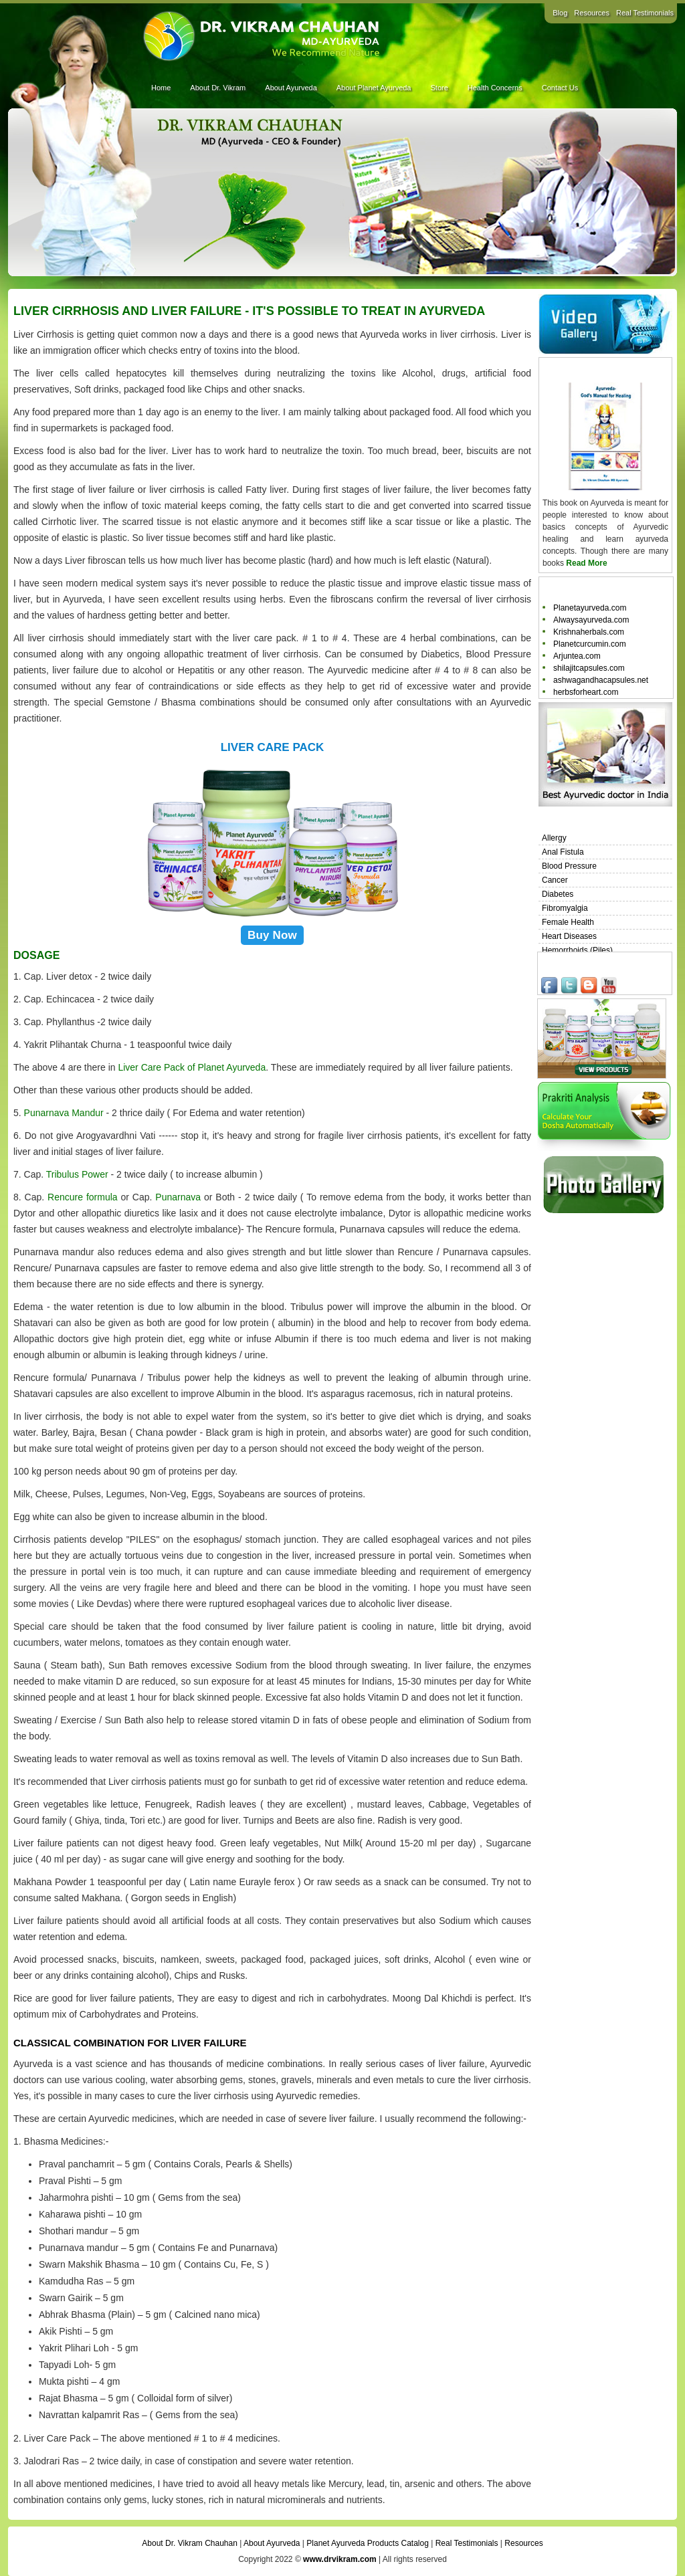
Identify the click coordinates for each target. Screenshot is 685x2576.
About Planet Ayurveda (373, 88)
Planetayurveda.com (589, 608)
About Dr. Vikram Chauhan (189, 2543)
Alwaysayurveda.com (591, 620)
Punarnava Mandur (64, 1112)
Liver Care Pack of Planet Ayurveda (192, 1067)
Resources (591, 13)
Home (161, 88)
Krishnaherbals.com (588, 632)
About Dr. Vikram (218, 88)
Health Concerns (495, 88)
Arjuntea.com (577, 656)
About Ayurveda (290, 88)
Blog (560, 13)
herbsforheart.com (585, 692)
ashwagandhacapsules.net (600, 680)
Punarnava (178, 1197)
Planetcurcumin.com (589, 644)
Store (439, 88)
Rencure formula (82, 1197)
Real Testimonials (645, 13)
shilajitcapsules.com (589, 668)
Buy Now (272, 935)
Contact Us (560, 88)
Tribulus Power (77, 1174)
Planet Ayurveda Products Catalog (367, 2543)
